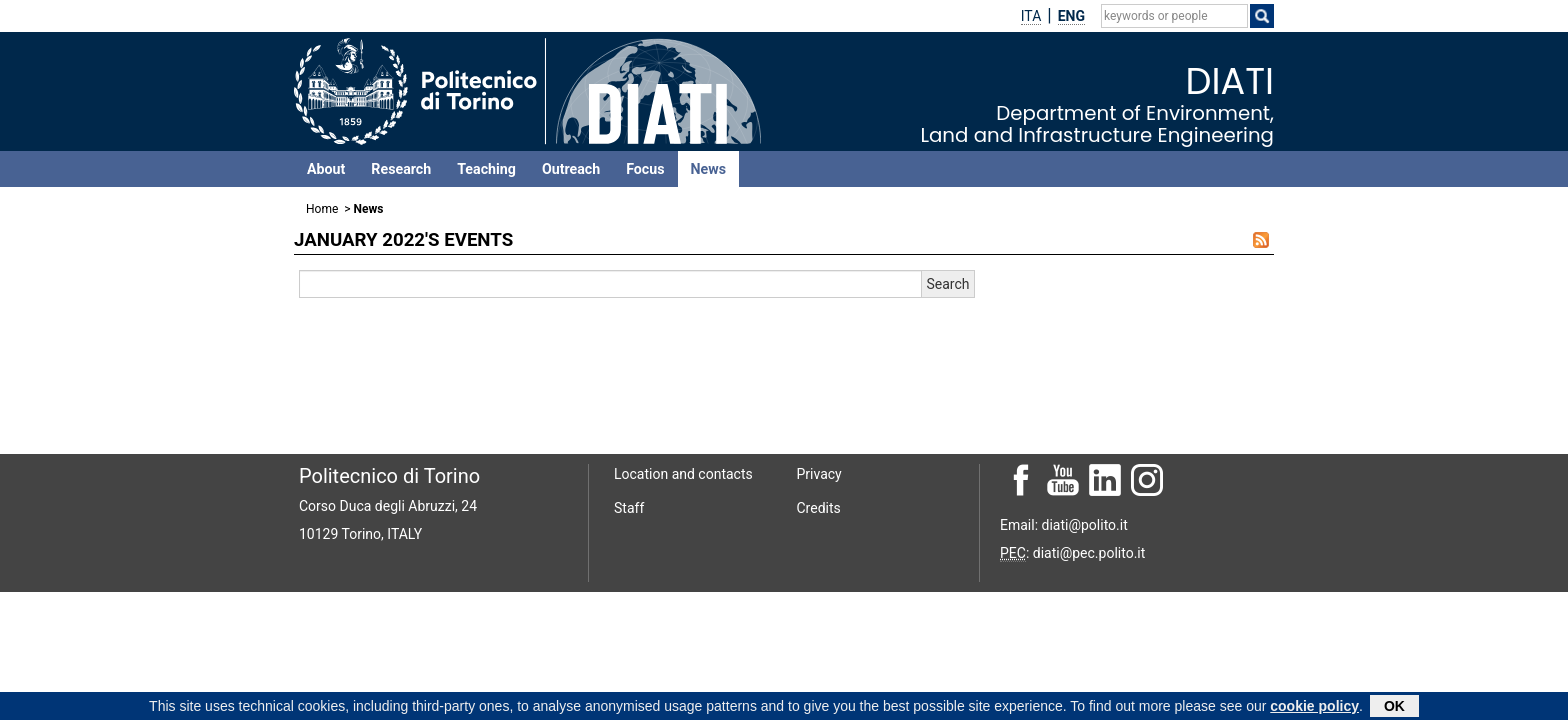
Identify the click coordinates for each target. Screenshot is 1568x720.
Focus (645, 169)
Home (322, 209)
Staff (629, 508)
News (708, 169)
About (326, 169)
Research (401, 169)
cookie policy (1314, 708)
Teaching (486, 169)
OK (1394, 708)
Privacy (819, 474)
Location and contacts (683, 474)
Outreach (571, 169)
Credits (819, 508)
